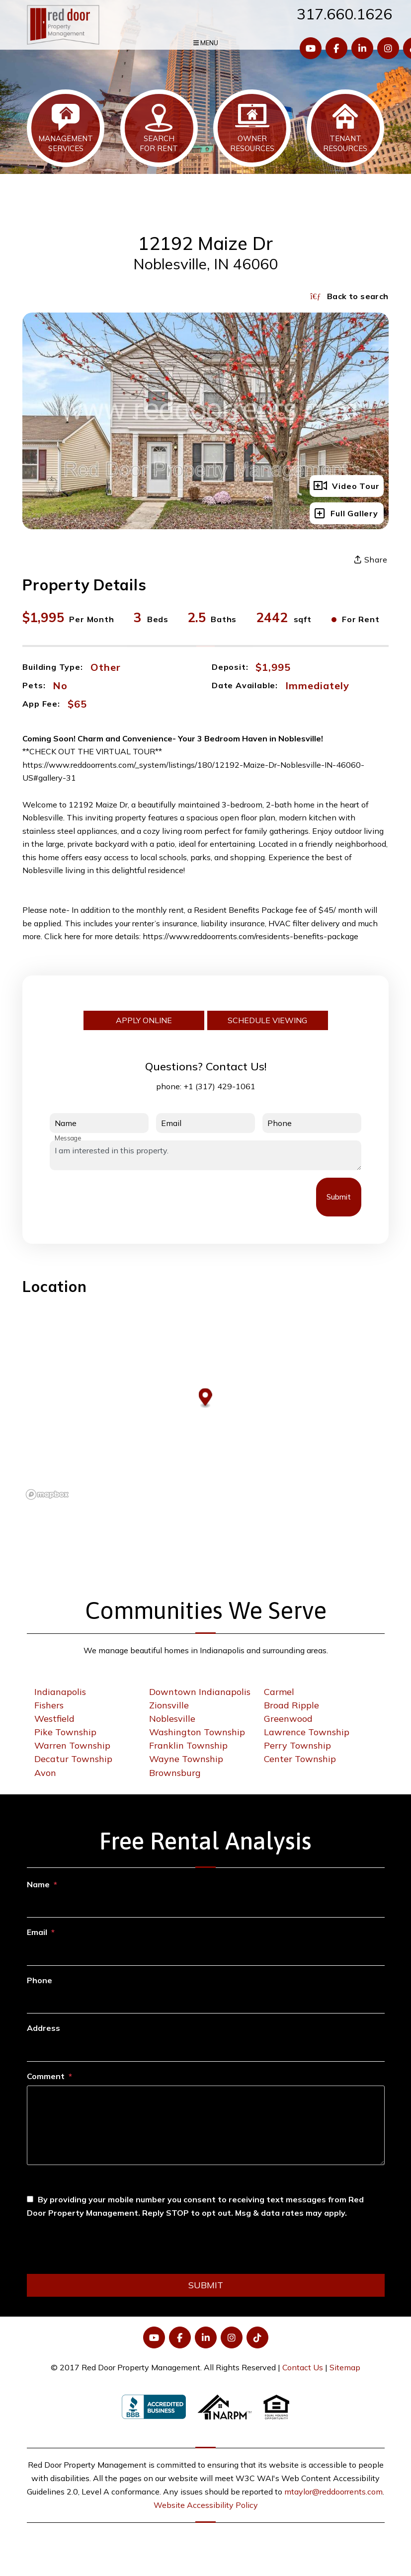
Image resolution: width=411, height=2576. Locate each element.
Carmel (279, 1691)
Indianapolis (60, 1691)
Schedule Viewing (267, 1020)
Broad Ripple (291, 1705)
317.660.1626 (344, 13)
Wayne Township (186, 1759)
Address (43, 2028)
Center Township (300, 1759)
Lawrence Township (306, 1732)
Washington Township (197, 1732)
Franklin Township (188, 1745)
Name (38, 1884)
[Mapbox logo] (47, 1494)
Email (37, 1932)
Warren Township (72, 1745)
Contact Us (302, 2367)
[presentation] (125, 1197)
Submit (339, 1197)
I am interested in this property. (205, 1155)
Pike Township (65, 1732)
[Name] (206, 1906)
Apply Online (144, 1020)
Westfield (54, 1718)
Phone (39, 1980)
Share (371, 560)
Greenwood (288, 1718)
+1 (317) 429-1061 (219, 1086)
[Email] (206, 1954)
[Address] (206, 2049)
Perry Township (297, 1745)
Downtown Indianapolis (199, 1691)
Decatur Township (73, 1759)
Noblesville (172, 1718)
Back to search (349, 296)
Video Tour (347, 486)
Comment (46, 2076)
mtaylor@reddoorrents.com (333, 2491)
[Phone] (206, 2001)
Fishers (49, 1705)
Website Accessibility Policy (206, 2505)
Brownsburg (175, 1772)
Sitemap (344, 2367)
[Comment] (206, 2125)
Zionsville (169, 1705)
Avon (45, 1772)
